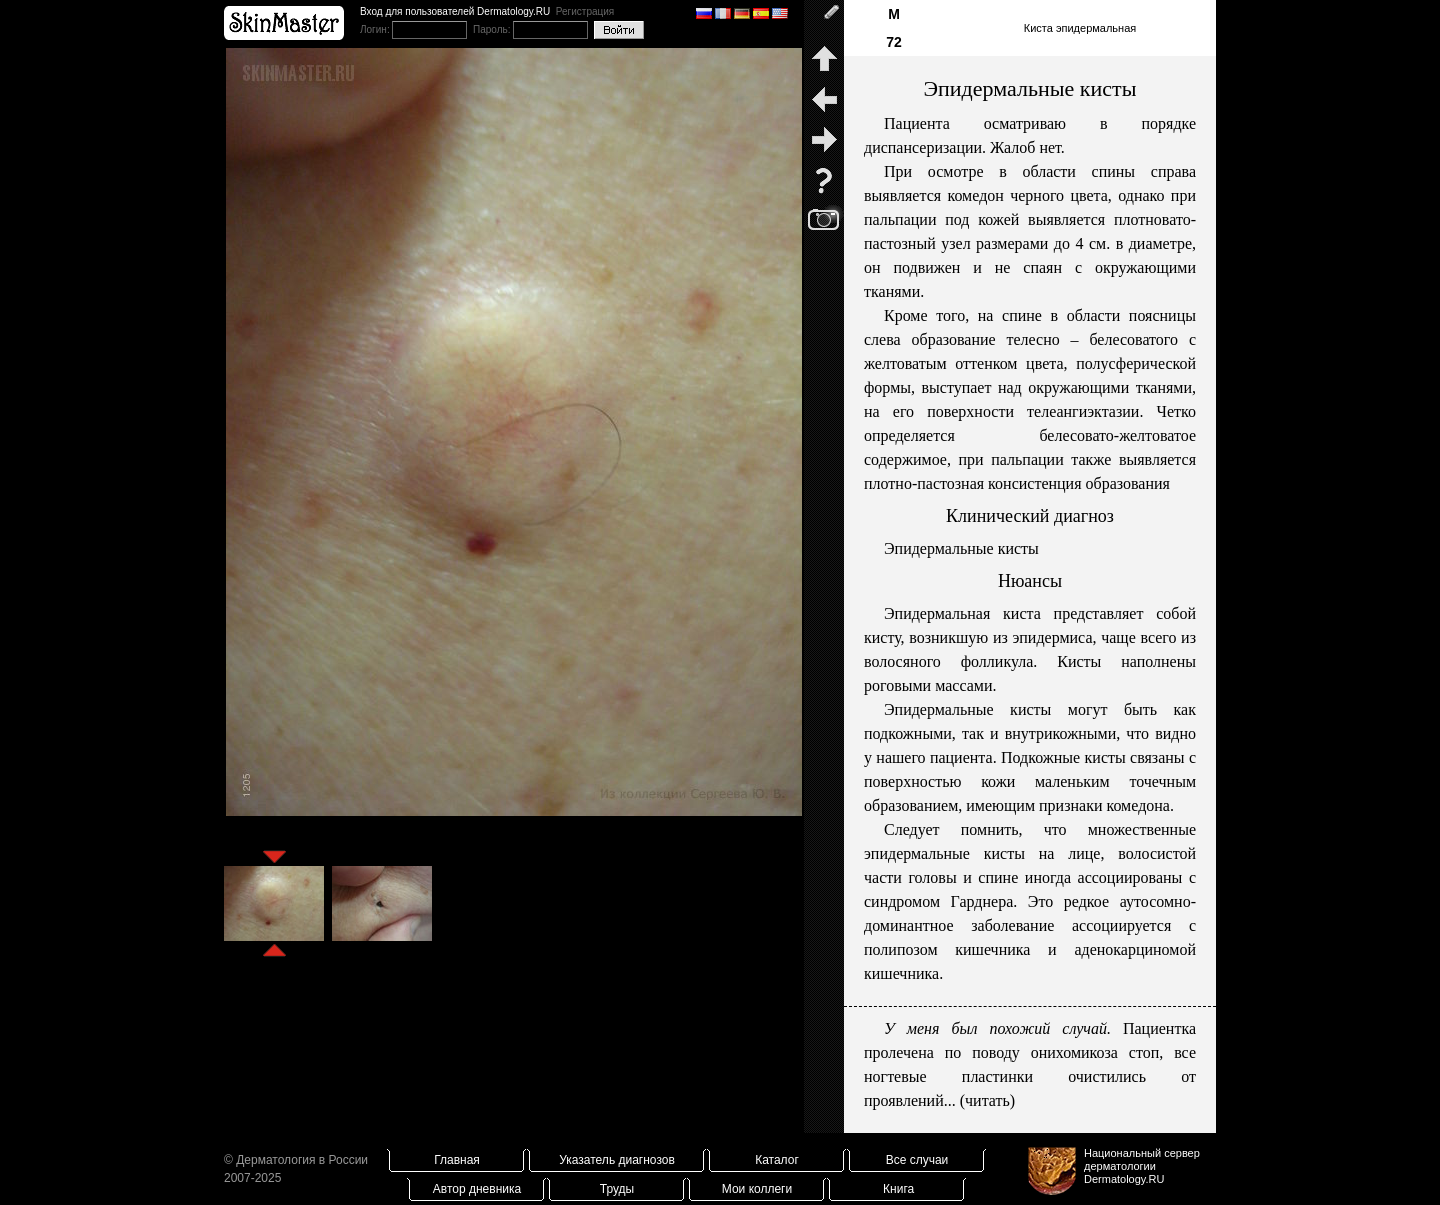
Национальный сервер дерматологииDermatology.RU (1142, 1166)
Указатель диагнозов (617, 1160)
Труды (617, 1189)
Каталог (777, 1160)
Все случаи (917, 1160)
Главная (457, 1160)
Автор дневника (477, 1189)
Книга (898, 1189)
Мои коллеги (757, 1189)
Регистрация (585, 11)
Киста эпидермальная (1080, 28)
